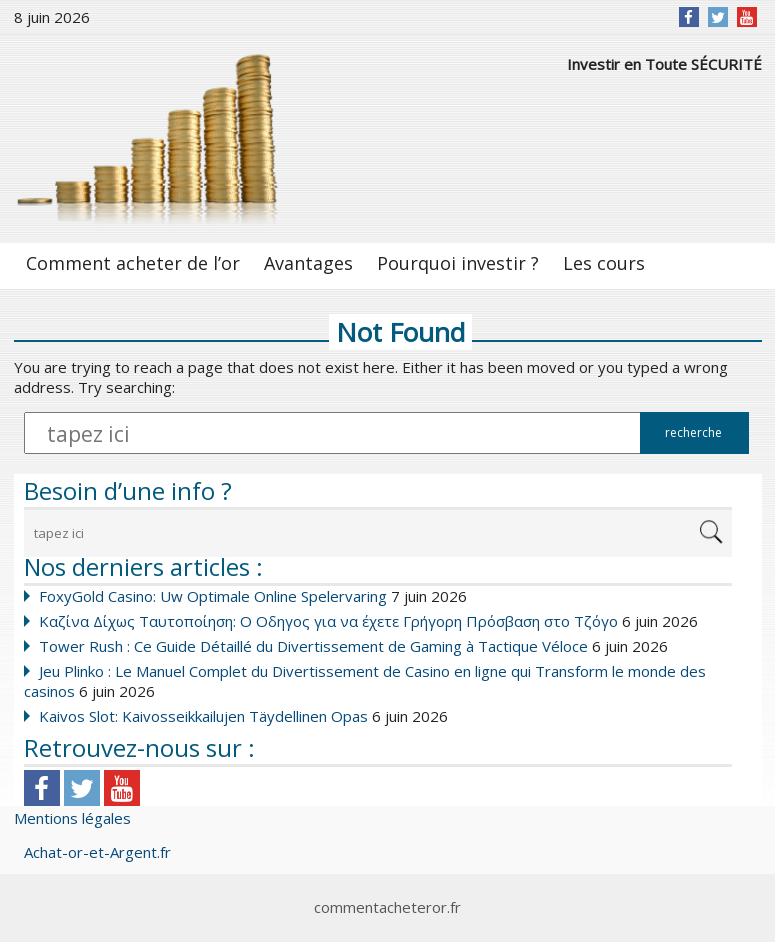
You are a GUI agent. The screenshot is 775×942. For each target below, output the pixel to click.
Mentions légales (72, 818)
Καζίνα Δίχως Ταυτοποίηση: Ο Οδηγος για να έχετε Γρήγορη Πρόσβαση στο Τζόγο (328, 621)
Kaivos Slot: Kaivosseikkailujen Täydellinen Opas (203, 716)
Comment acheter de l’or (133, 263)
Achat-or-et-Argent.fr (97, 852)
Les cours (604, 263)
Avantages (308, 263)
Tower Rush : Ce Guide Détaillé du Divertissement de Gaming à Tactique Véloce (313, 646)
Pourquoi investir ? (458, 263)
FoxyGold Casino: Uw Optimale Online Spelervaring (213, 596)
